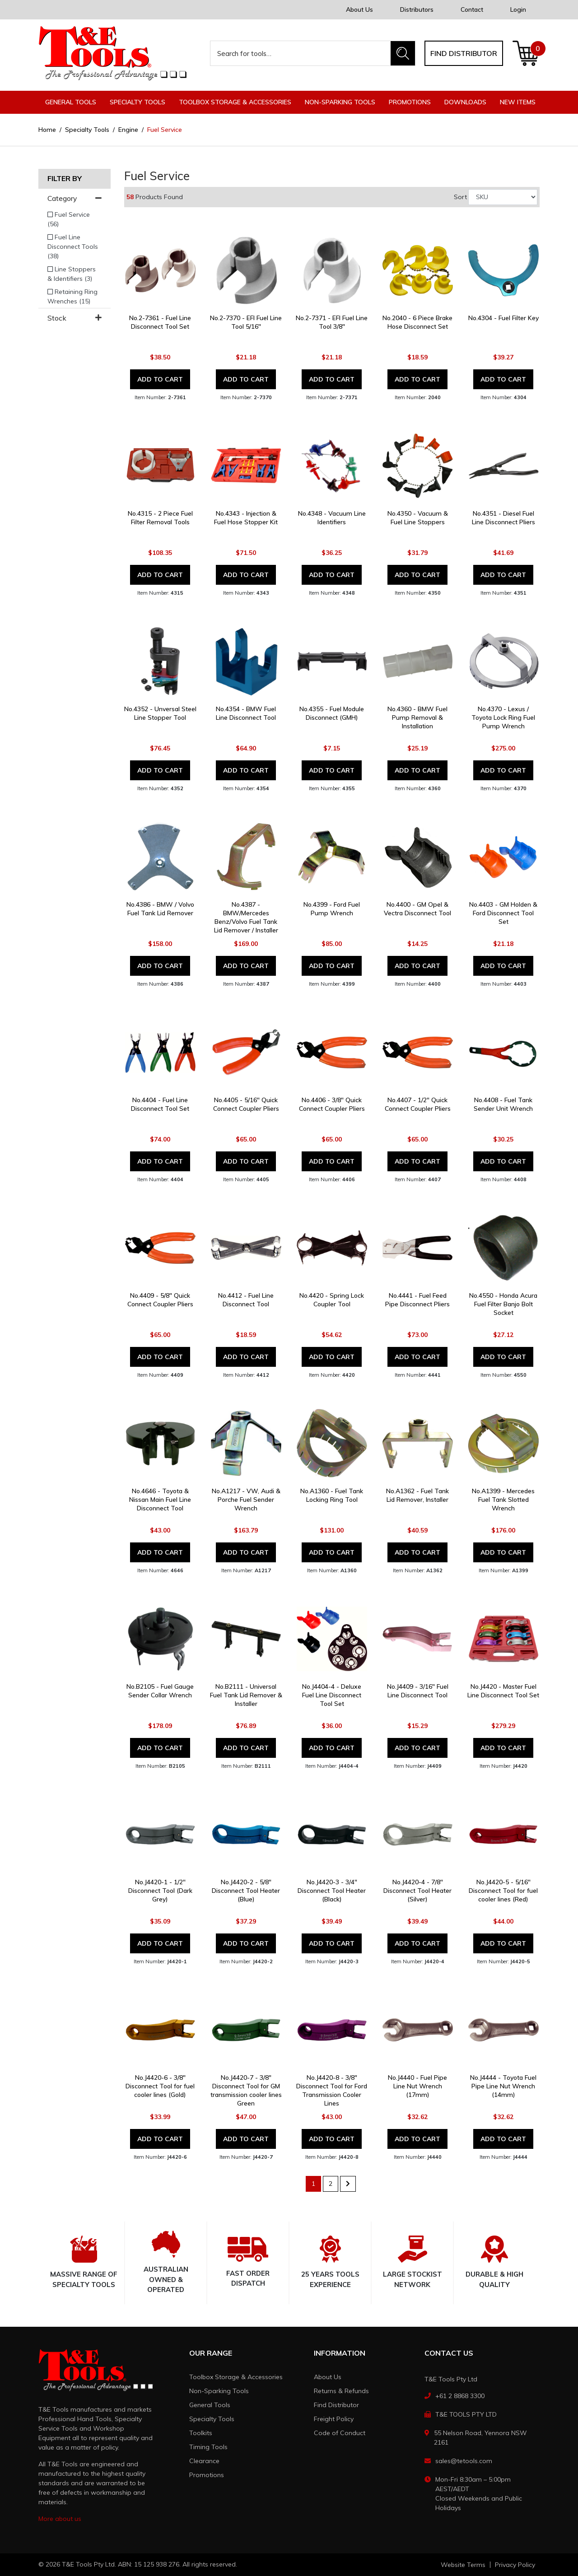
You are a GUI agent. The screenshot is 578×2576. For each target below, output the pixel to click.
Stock (74, 318)
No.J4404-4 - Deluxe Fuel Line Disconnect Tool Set (331, 1695)
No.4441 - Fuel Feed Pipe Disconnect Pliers (417, 1299)
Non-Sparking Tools (219, 2391)
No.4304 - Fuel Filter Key (503, 318)
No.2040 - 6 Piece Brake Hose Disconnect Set (417, 322)
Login (518, 9)
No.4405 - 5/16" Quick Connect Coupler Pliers (246, 1104)
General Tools (209, 2405)
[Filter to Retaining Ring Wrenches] (74, 296)
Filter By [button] (64, 178)
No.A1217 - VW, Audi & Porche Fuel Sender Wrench (246, 1499)
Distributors (417, 9)
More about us (59, 2519)
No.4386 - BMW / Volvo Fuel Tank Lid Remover (160, 908)
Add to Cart (160, 379)
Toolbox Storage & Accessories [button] (235, 102)
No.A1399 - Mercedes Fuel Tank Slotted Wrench (503, 1499)
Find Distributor (336, 2405)
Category (74, 198)
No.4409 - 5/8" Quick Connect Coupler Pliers (160, 1299)
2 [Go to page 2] (330, 2184)
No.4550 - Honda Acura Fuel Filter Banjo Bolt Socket (503, 1304)
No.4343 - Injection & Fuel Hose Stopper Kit (246, 517)
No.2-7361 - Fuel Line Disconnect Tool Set (160, 322)
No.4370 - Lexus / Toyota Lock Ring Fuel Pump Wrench (503, 717)
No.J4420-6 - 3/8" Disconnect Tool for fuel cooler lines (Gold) (160, 2086)
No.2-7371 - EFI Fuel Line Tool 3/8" (332, 322)
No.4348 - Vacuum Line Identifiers (332, 517)
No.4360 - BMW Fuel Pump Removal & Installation (417, 717)
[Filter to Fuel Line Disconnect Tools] (74, 247)
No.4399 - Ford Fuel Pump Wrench (331, 908)
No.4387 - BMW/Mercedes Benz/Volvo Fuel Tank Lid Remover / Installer (246, 917)
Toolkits (200, 2433)
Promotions (410, 102)
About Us (359, 9)
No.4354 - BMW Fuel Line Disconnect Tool (246, 713)
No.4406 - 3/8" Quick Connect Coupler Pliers (332, 1104)
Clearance (204, 2461)
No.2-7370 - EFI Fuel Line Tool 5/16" (246, 322)
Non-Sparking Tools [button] (340, 102)
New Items (518, 102)
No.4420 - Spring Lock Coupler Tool (331, 1299)
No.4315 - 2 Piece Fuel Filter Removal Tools (160, 517)
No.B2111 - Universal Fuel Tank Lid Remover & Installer (246, 1695)
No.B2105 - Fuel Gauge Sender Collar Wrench (160, 1690)
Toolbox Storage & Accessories (236, 2377)
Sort (460, 197)
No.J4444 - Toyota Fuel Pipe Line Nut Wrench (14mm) (503, 2086)
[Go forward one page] (348, 2184)
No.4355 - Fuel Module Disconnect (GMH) (331, 713)
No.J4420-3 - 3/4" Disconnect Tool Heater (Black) (332, 1890)
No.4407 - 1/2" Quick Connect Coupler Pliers (418, 1104)
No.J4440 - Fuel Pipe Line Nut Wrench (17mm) (417, 2086)
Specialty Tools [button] (137, 102)
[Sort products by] (502, 197)
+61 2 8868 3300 (460, 2396)
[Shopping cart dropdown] (526, 53)
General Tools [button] (70, 102)
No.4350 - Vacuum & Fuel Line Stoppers (417, 517)
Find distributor (463, 53)
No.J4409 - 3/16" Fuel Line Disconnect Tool (417, 1690)
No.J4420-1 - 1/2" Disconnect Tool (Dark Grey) (160, 1890)
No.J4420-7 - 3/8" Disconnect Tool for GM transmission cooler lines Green (246, 2090)
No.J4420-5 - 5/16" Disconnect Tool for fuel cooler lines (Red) (503, 1890)
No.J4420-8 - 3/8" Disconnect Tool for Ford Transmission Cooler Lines (331, 2090)
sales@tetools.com (463, 2461)
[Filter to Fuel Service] (74, 219)
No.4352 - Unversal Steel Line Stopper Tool (160, 713)
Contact (472, 9)
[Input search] (300, 53)
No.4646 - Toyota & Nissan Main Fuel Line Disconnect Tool (160, 1499)
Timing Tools (208, 2447)
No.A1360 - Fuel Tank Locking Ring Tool (331, 1495)
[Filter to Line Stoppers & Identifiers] (74, 274)
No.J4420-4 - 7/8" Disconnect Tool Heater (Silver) (417, 1890)
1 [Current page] (313, 2184)
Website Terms (463, 2565)
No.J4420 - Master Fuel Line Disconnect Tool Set (503, 1690)
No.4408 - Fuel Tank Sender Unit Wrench (503, 1104)
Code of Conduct (339, 2433)
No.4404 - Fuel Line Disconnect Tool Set (160, 1104)
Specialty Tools (211, 2419)
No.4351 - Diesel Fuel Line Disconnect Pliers (503, 517)
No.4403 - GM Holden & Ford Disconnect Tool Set (503, 913)
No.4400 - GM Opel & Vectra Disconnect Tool (417, 908)
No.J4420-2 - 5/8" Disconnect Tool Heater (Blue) (246, 1890)
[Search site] (403, 53)
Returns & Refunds (341, 2391)
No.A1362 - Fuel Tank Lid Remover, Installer (417, 1495)
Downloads (465, 102)
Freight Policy (334, 2419)
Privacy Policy (515, 2565)
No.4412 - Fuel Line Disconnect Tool (246, 1299)
